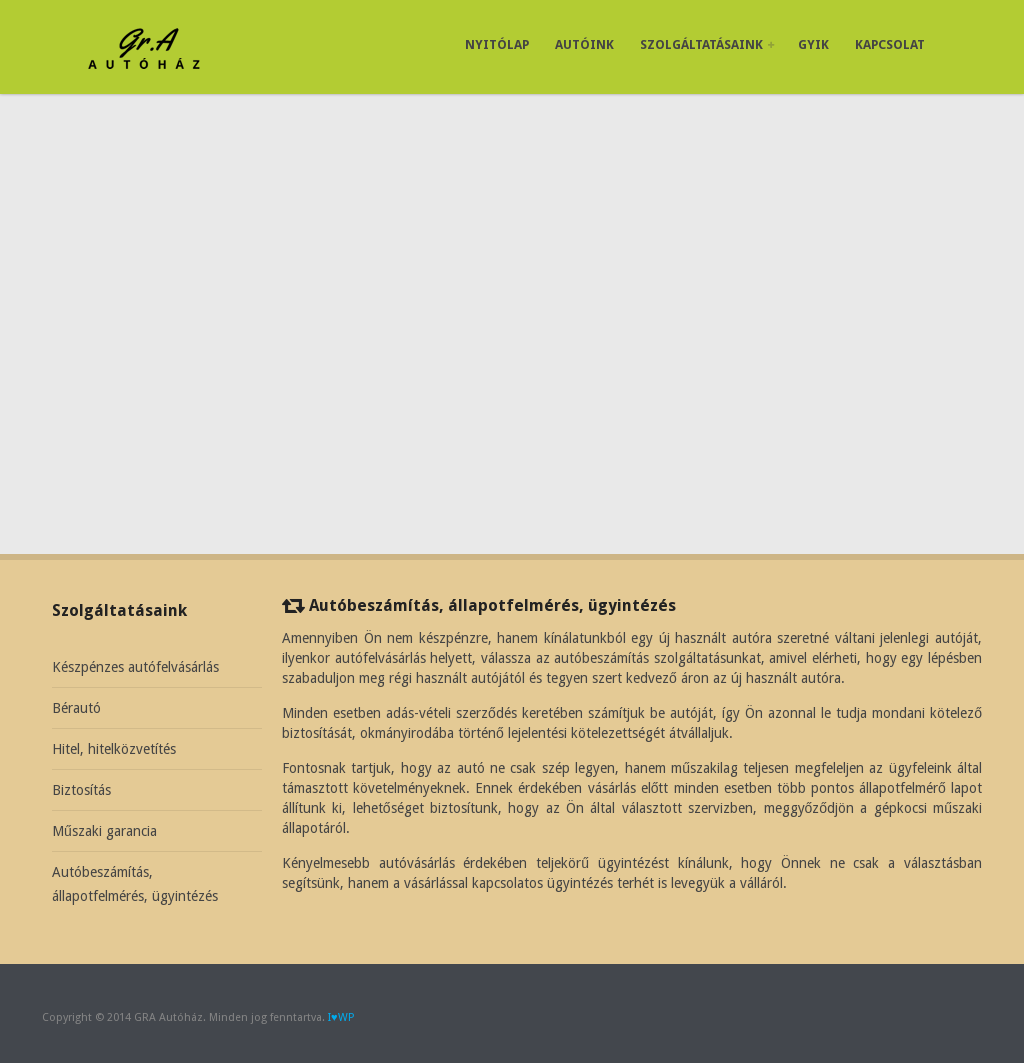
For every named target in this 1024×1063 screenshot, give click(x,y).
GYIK (813, 44)
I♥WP (341, 1017)
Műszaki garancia (104, 831)
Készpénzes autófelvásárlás (135, 667)
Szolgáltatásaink (707, 44)
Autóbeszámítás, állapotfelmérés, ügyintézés (135, 884)
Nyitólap (497, 44)
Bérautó (76, 708)
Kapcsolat (890, 44)
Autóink (584, 44)
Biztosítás (81, 790)
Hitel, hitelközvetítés (114, 749)
